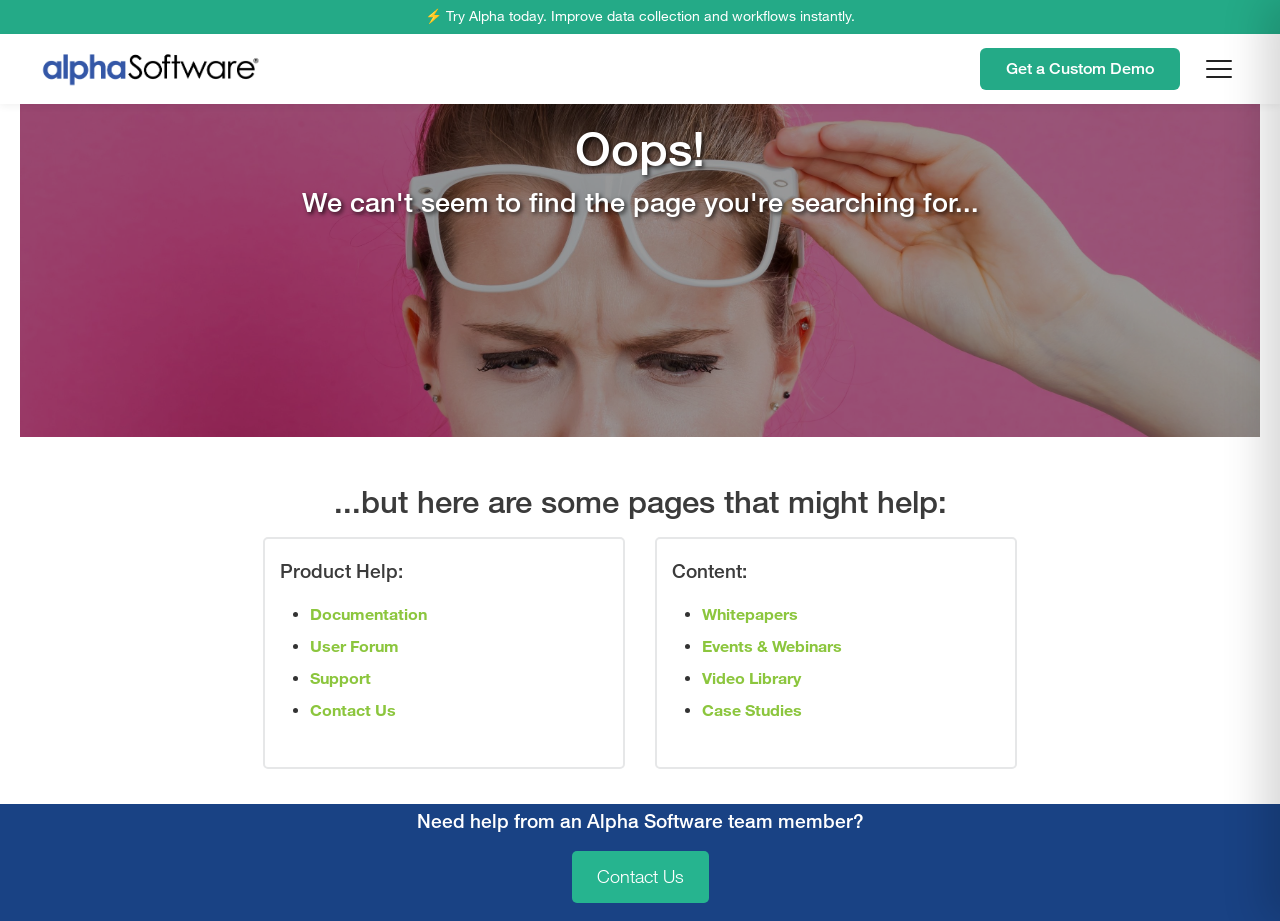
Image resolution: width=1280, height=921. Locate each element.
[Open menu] (1219, 69)
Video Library (751, 678)
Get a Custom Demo (1080, 68)
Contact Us (640, 877)
